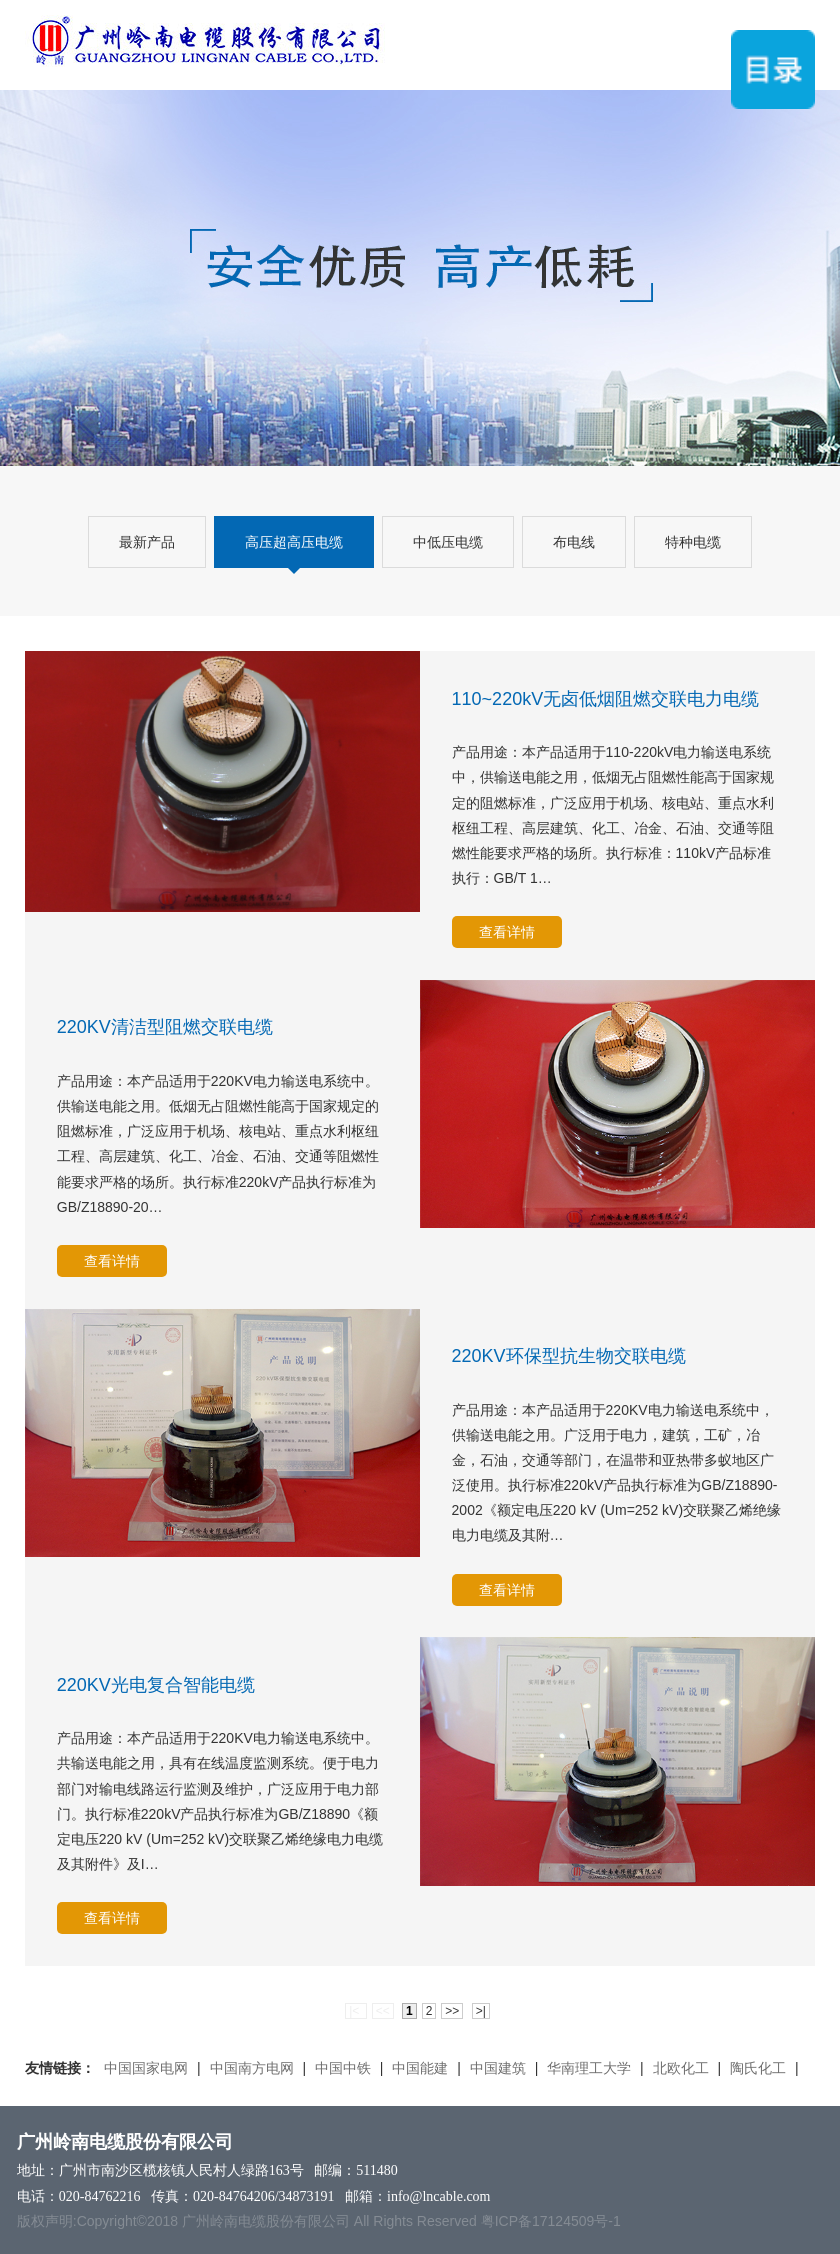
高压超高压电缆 (294, 542)
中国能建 (420, 2068)
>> (452, 2011)
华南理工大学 (589, 2068)
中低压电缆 (448, 542)
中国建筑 (498, 2068)
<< (383, 2011)
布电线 (574, 542)
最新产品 (147, 542)
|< (355, 2011)
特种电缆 (693, 542)
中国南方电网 (252, 2068)
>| (481, 2011)
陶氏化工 (758, 2068)
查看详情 (507, 932)
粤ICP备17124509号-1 (551, 2221)
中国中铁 (343, 2068)
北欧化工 (681, 2068)
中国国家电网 (146, 2068)
